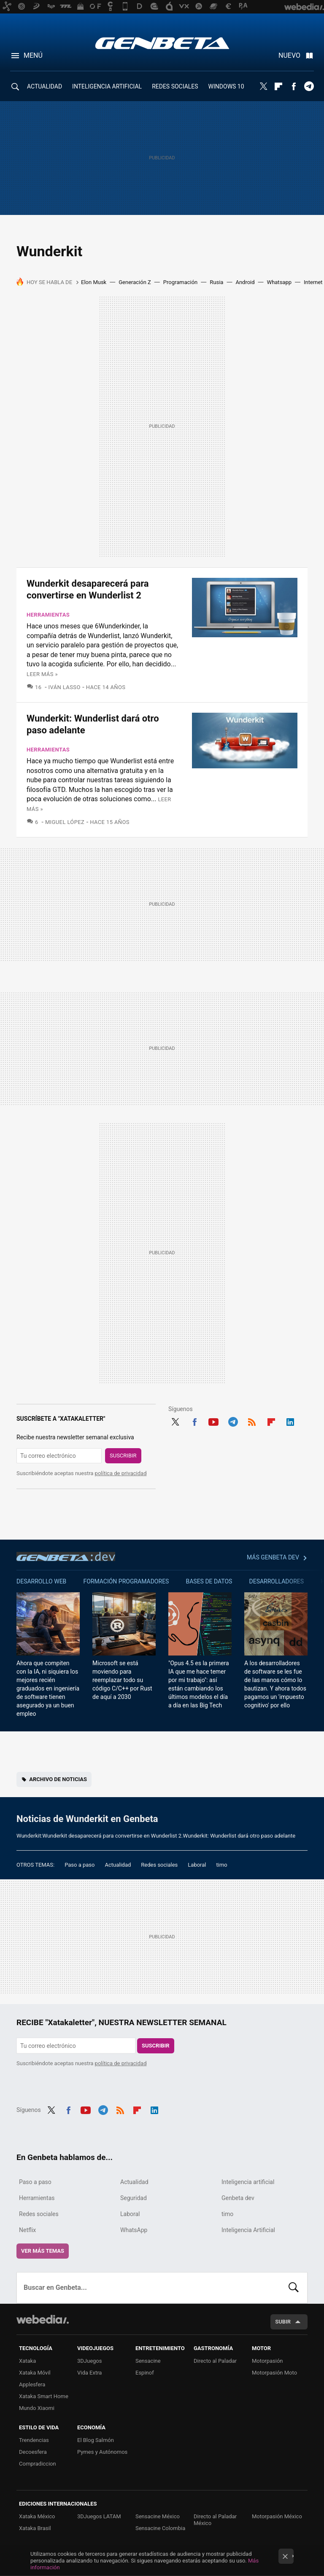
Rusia (216, 282)
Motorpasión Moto (274, 2372)
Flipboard (278, 86)
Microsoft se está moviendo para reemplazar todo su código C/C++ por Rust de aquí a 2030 (122, 1680)
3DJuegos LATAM (99, 2516)
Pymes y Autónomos (102, 2452)
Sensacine (148, 2361)
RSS (252, 1421)
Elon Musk (93, 282)
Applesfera (32, 2384)
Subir (283, 2321)
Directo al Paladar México (215, 2519)
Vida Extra (89, 2372)
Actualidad (118, 1865)
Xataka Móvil (35, 2372)
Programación (180, 282)
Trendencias (34, 2440)
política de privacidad (121, 1473)
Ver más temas (42, 2251)
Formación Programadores (126, 1581)
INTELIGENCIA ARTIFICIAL (107, 86)
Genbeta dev (65, 1556)
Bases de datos (209, 1581)
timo (221, 1865)
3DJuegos (89, 2361)
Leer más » (42, 674)
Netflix (27, 2230)
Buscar (293, 2287)
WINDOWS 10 (226, 86)
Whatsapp (279, 282)
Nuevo (289, 55)
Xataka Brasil (35, 2528)
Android (244, 282)
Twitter (263, 86)
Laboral (197, 1865)
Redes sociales (159, 1865)
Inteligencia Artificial (248, 2230)
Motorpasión (267, 2361)
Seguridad (133, 2198)
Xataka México (37, 2516)
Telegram (309, 86)
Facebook (294, 86)
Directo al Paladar (215, 2361)
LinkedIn (290, 1421)
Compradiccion (37, 2464)
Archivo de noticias (58, 1779)
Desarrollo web (41, 1581)
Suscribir (123, 1455)
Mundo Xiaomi (36, 2408)
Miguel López (64, 822)
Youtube (213, 1421)
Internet (313, 282)
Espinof (144, 2372)
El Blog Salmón (95, 2440)
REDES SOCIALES (175, 86)
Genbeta (162, 43)
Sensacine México (157, 2516)
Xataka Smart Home (43, 2396)
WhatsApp (133, 2230)
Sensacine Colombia (160, 2528)
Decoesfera (33, 2452)
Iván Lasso (65, 687)
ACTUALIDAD (44, 86)
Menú (33, 55)
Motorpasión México (277, 2516)
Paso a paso (79, 1865)
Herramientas (48, 615)
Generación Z (135, 282)
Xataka (27, 2361)
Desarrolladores (276, 1581)
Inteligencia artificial (247, 2182)
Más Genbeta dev (273, 1557)
